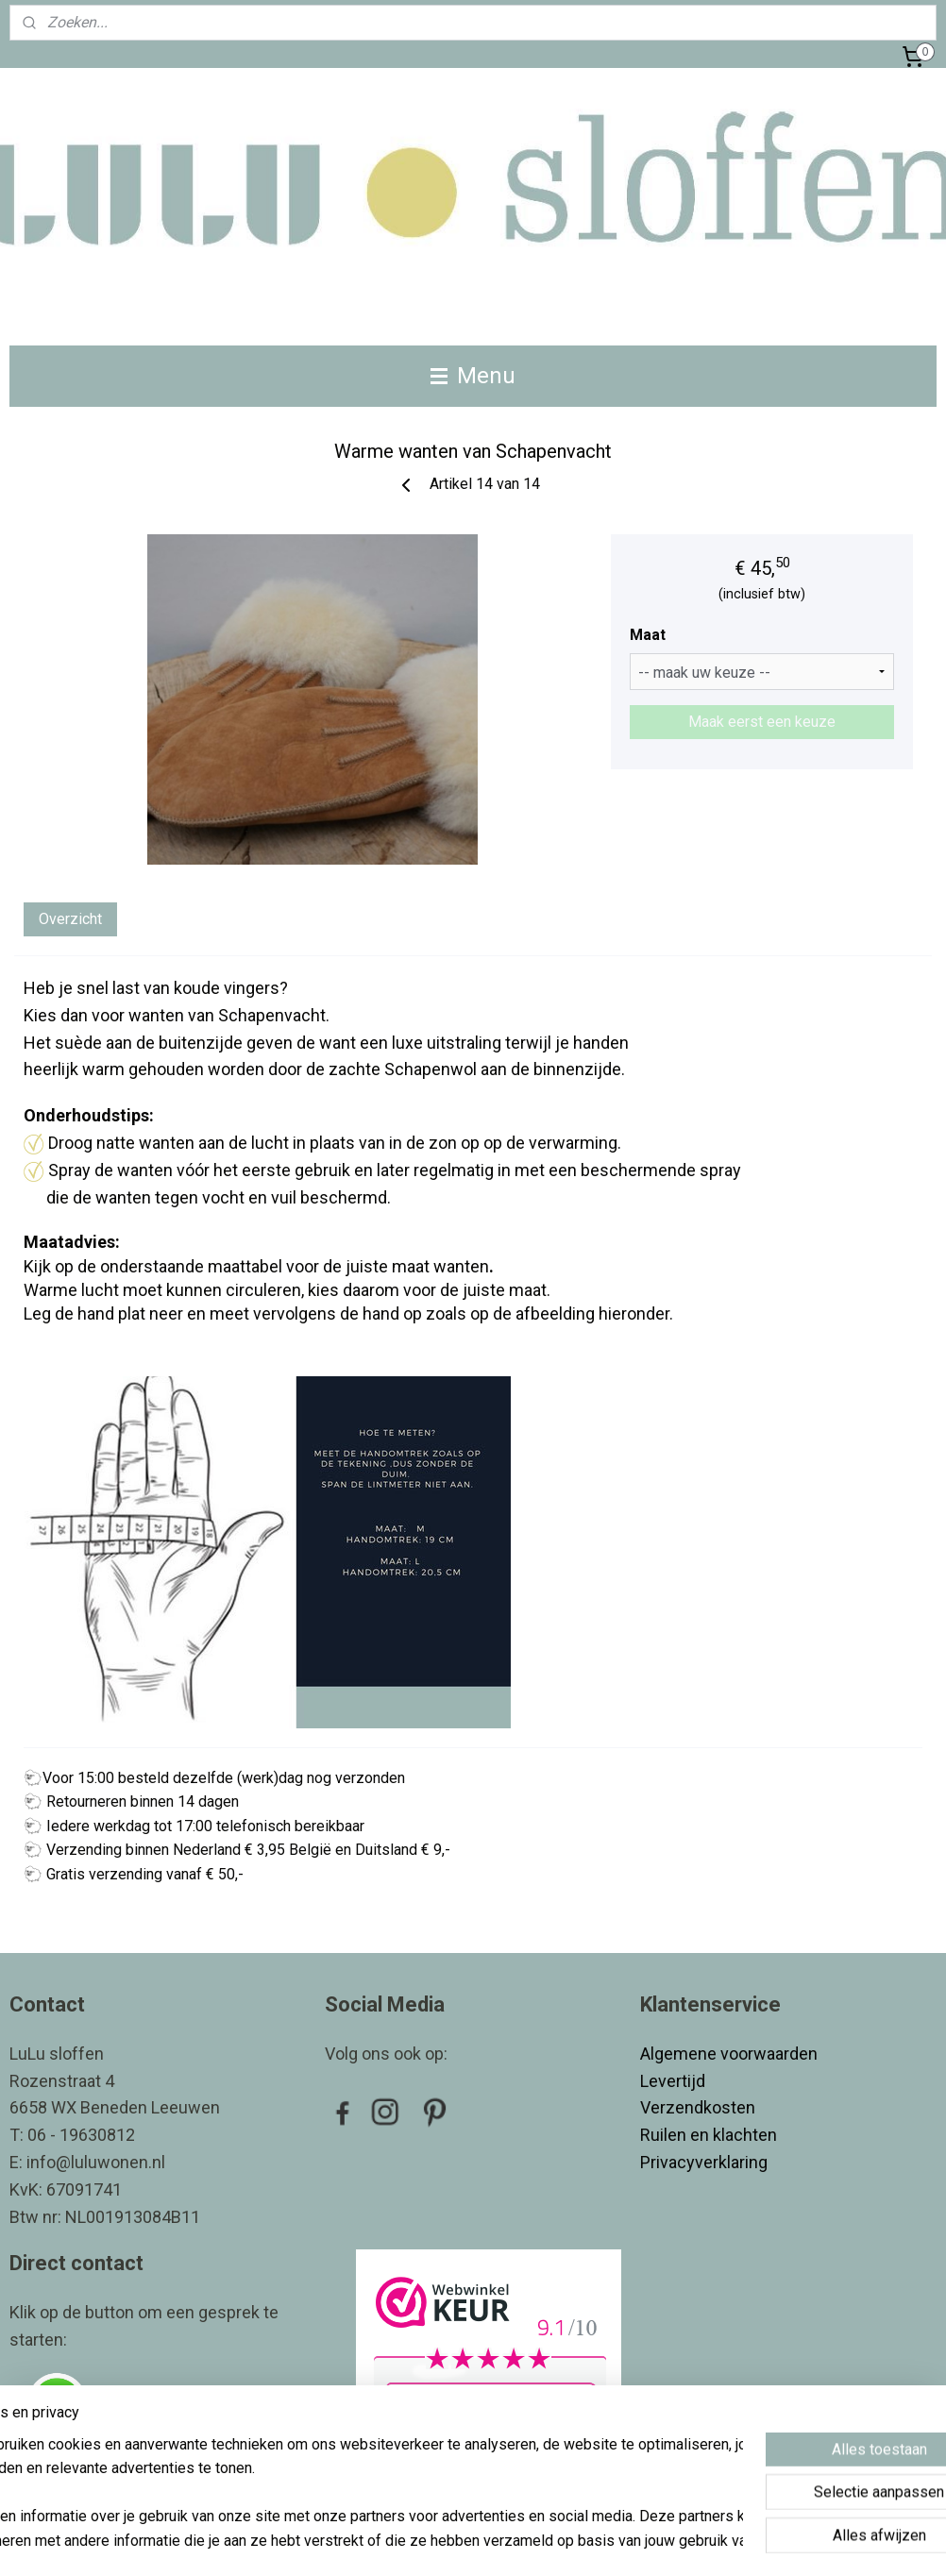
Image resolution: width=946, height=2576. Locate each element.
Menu (473, 375)
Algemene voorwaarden (729, 2053)
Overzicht (70, 919)
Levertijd (674, 2081)
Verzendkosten (699, 2107)
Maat (648, 635)
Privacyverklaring (704, 2162)
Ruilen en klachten (710, 2135)
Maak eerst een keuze (762, 722)
